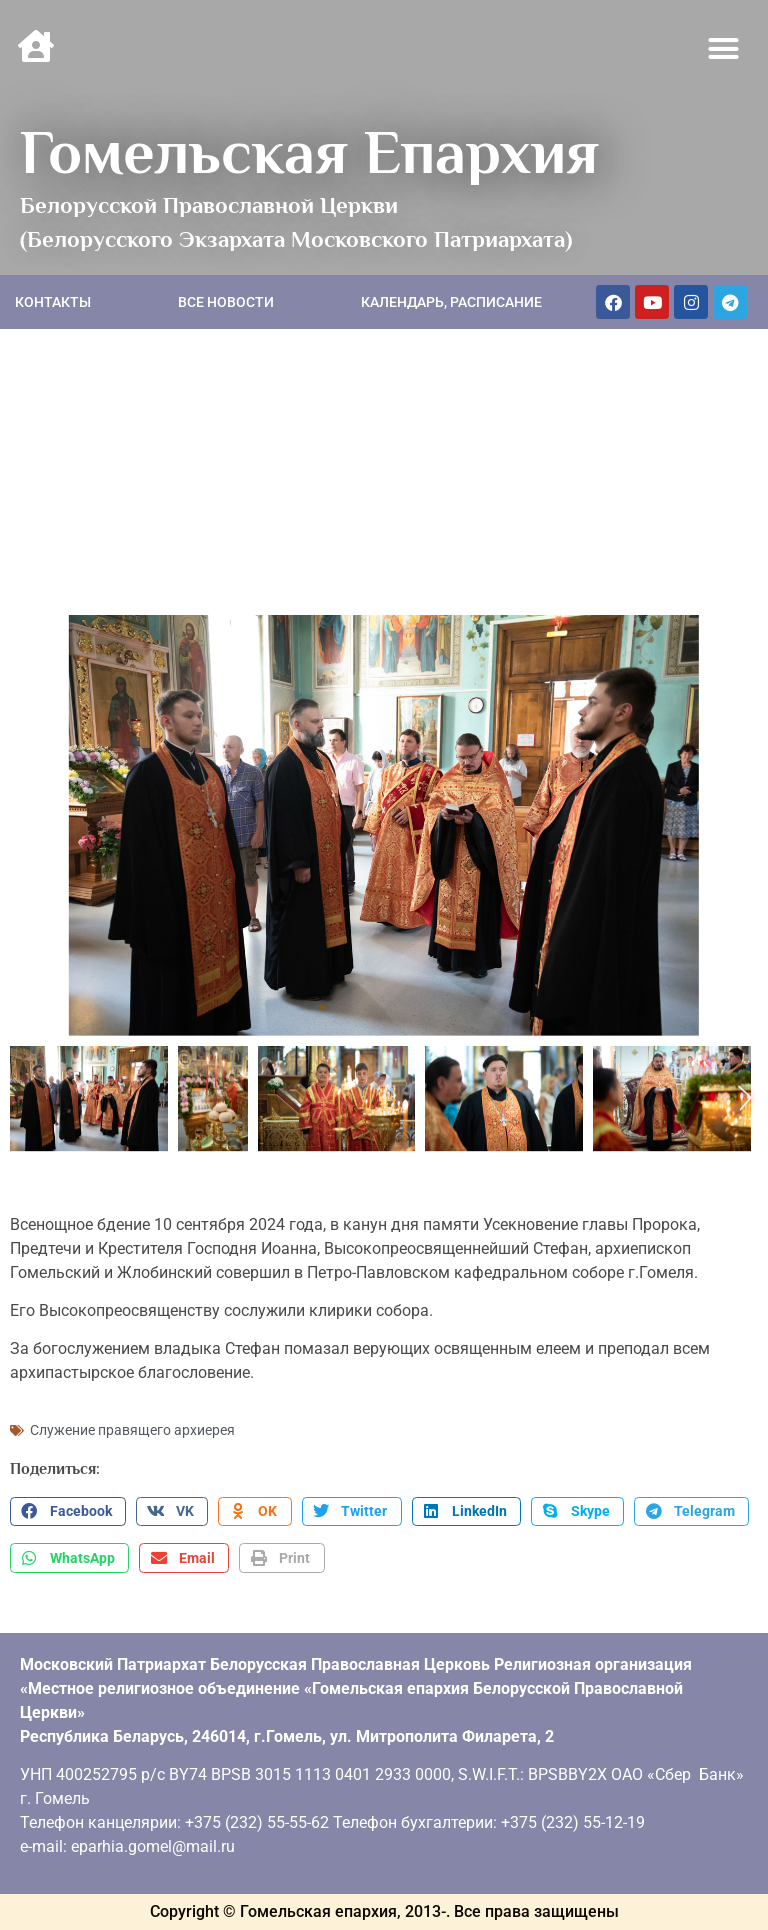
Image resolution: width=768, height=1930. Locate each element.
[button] (724, 49)
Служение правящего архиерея (132, 1430)
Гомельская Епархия (309, 152)
